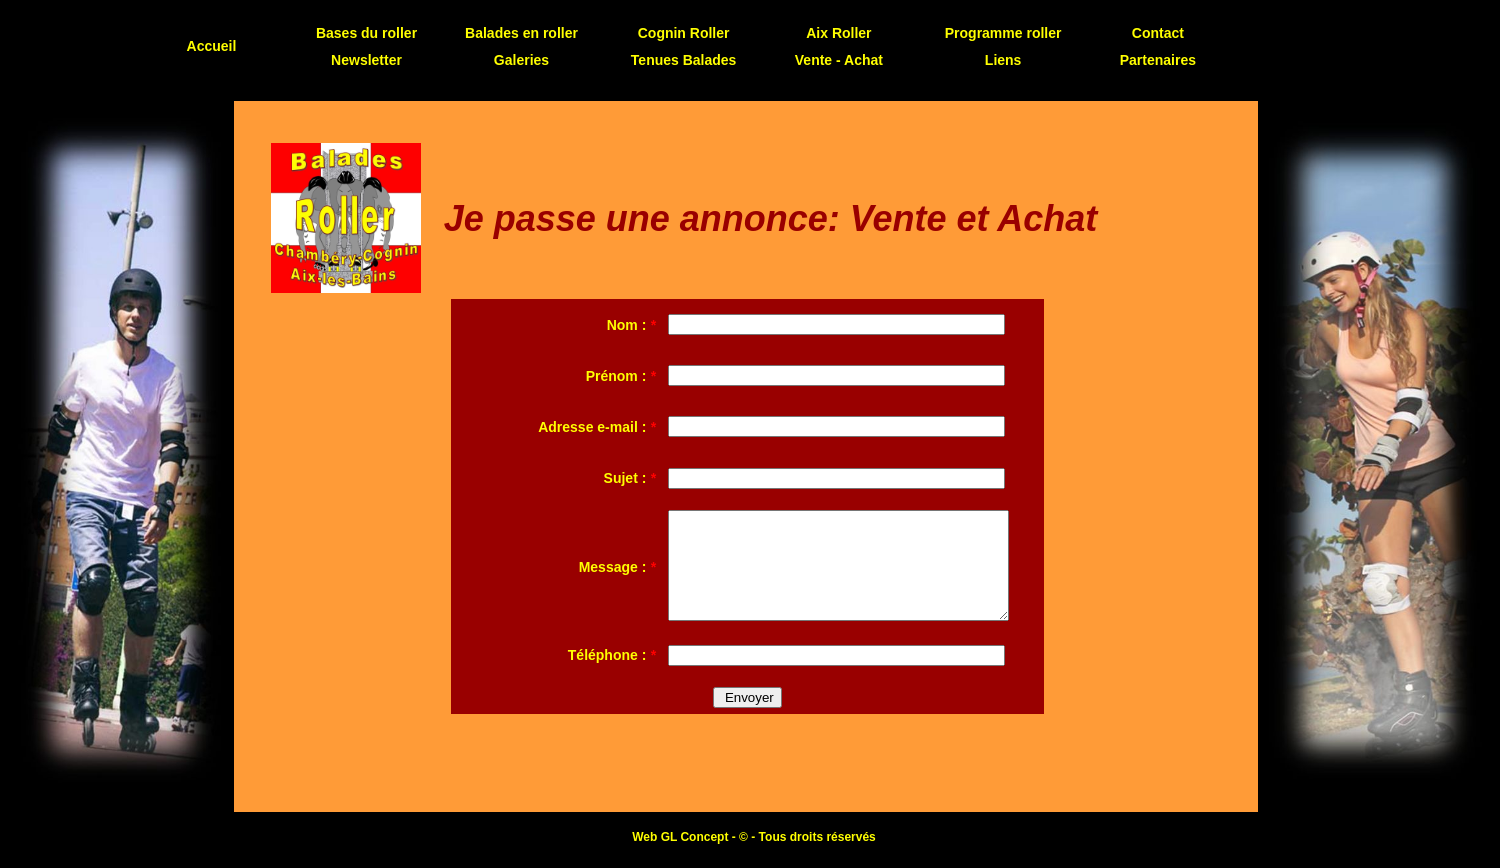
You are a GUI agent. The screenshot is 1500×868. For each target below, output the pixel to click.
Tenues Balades (684, 60)
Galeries (521, 60)
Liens (1003, 60)
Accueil (212, 46)
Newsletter (366, 60)
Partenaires (1158, 60)
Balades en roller (521, 33)
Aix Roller (838, 33)
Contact (1158, 33)
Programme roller (1003, 33)
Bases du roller (366, 33)
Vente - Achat (839, 60)
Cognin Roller (684, 33)
